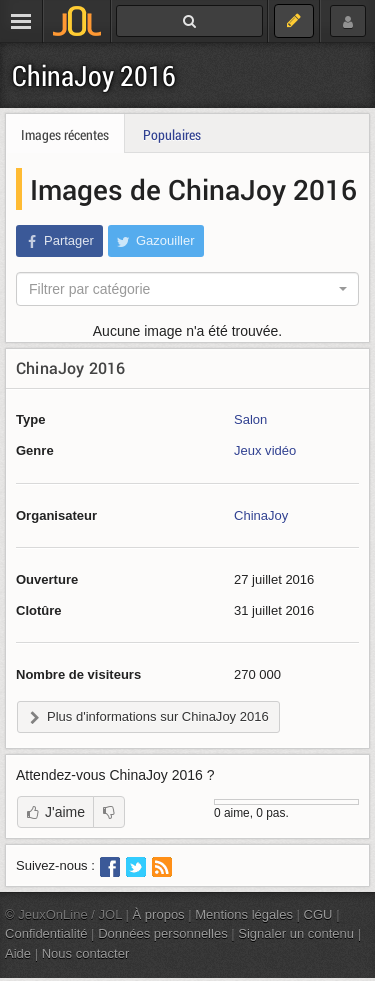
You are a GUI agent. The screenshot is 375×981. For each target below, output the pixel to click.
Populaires (172, 134)
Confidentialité (46, 933)
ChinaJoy (261, 515)
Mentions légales (244, 914)
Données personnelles (163, 933)
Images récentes (65, 134)
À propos (159, 914)
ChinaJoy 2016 (94, 75)
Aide (18, 953)
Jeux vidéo (265, 450)
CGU (318, 914)
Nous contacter (86, 953)
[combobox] (187, 289)
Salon (250, 419)
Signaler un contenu (296, 933)
